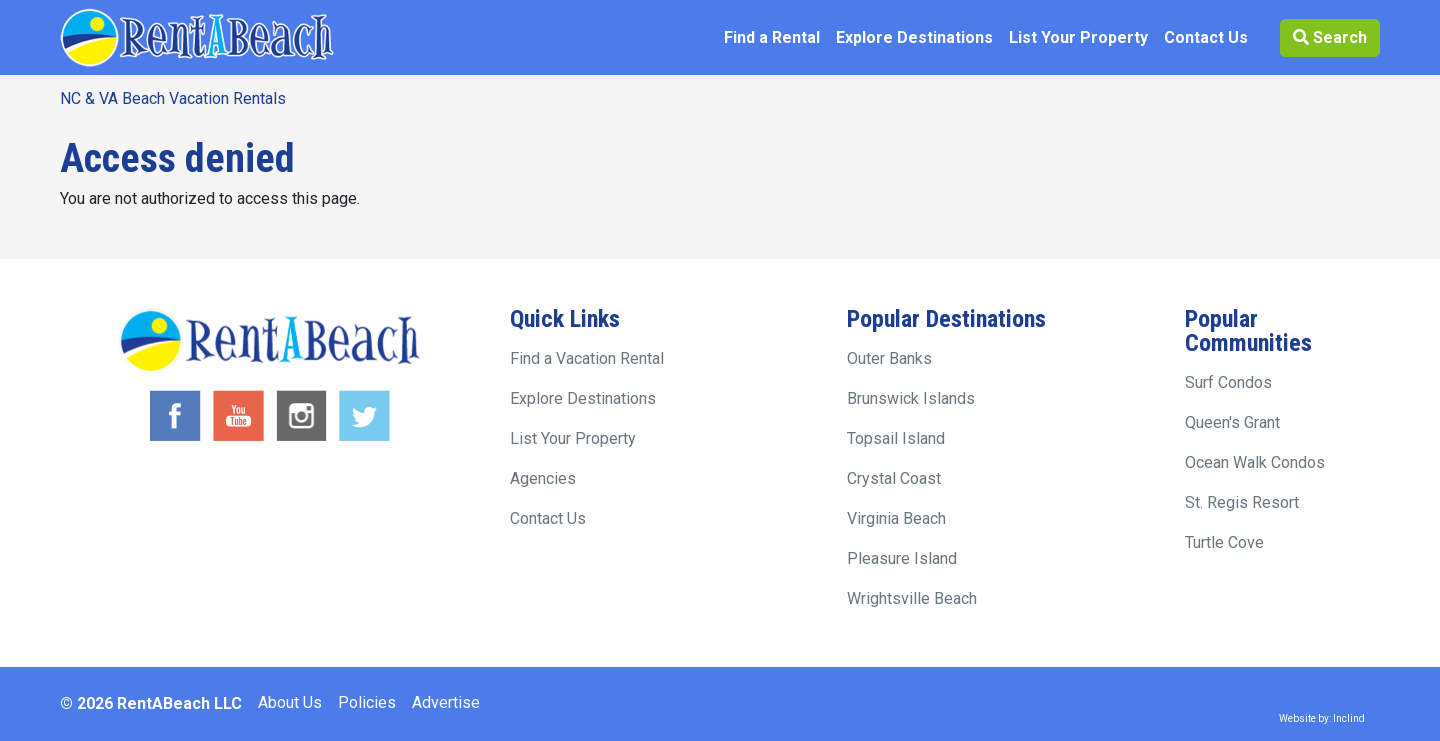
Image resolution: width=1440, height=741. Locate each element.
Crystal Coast (894, 478)
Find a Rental (772, 37)
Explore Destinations (914, 37)
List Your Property (1078, 37)
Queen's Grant (1232, 422)
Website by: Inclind (1322, 718)
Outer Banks (889, 358)
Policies (367, 702)
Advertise (446, 702)
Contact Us (1206, 37)
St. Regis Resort (1242, 502)
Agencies (543, 478)
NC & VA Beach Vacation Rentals (173, 98)
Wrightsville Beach (912, 598)
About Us (290, 702)
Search (1330, 37)
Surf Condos (1228, 382)
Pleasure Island (902, 558)
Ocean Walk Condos (1255, 462)
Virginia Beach (896, 518)
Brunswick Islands (911, 398)
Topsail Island (896, 438)
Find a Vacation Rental (587, 358)
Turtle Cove (1224, 542)
